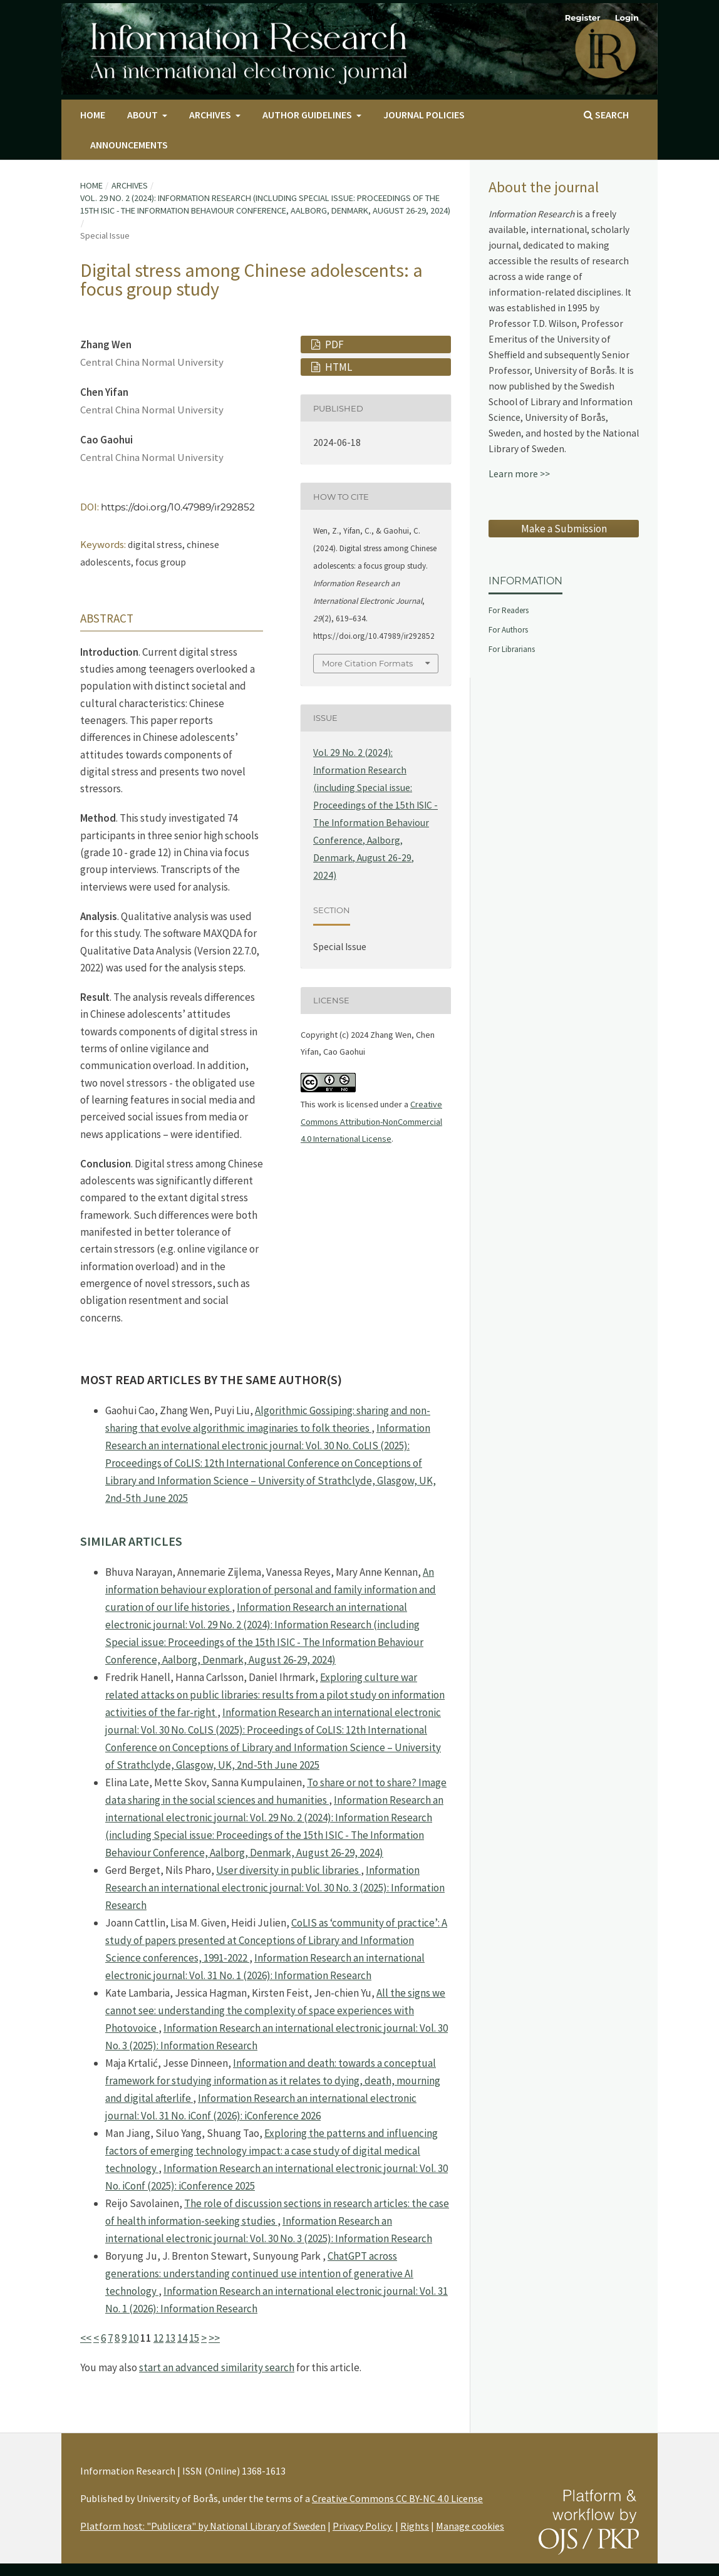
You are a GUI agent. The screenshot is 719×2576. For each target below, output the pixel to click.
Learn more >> (519, 474)
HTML (337, 367)
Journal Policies (424, 114)
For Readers (509, 610)
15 (194, 2338)
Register (583, 18)
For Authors (508, 629)
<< (85, 2338)
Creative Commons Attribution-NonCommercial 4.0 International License (371, 1121)
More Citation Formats (367, 663)
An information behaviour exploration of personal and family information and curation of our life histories (270, 1589)
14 (182, 2338)
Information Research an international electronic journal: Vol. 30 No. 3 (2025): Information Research (275, 1887)
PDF (333, 344)
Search (606, 114)
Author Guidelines (308, 114)
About (143, 114)
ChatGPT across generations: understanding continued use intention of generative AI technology (259, 2273)
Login (627, 18)
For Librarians (512, 649)
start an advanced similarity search (216, 2367)
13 (170, 2338)
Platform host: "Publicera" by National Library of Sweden (203, 2526)
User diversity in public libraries (288, 1870)
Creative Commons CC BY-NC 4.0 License (397, 2498)
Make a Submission (564, 528)
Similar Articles (131, 1541)
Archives (211, 114)
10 (133, 2338)
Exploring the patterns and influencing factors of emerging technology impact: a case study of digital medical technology (271, 2150)
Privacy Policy (363, 2526)
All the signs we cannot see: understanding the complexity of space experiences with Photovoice (275, 2010)
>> (214, 2338)
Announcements (129, 144)
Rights (414, 2526)
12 (158, 2338)
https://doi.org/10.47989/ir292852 (178, 507)
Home (92, 114)
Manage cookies (470, 2526)
